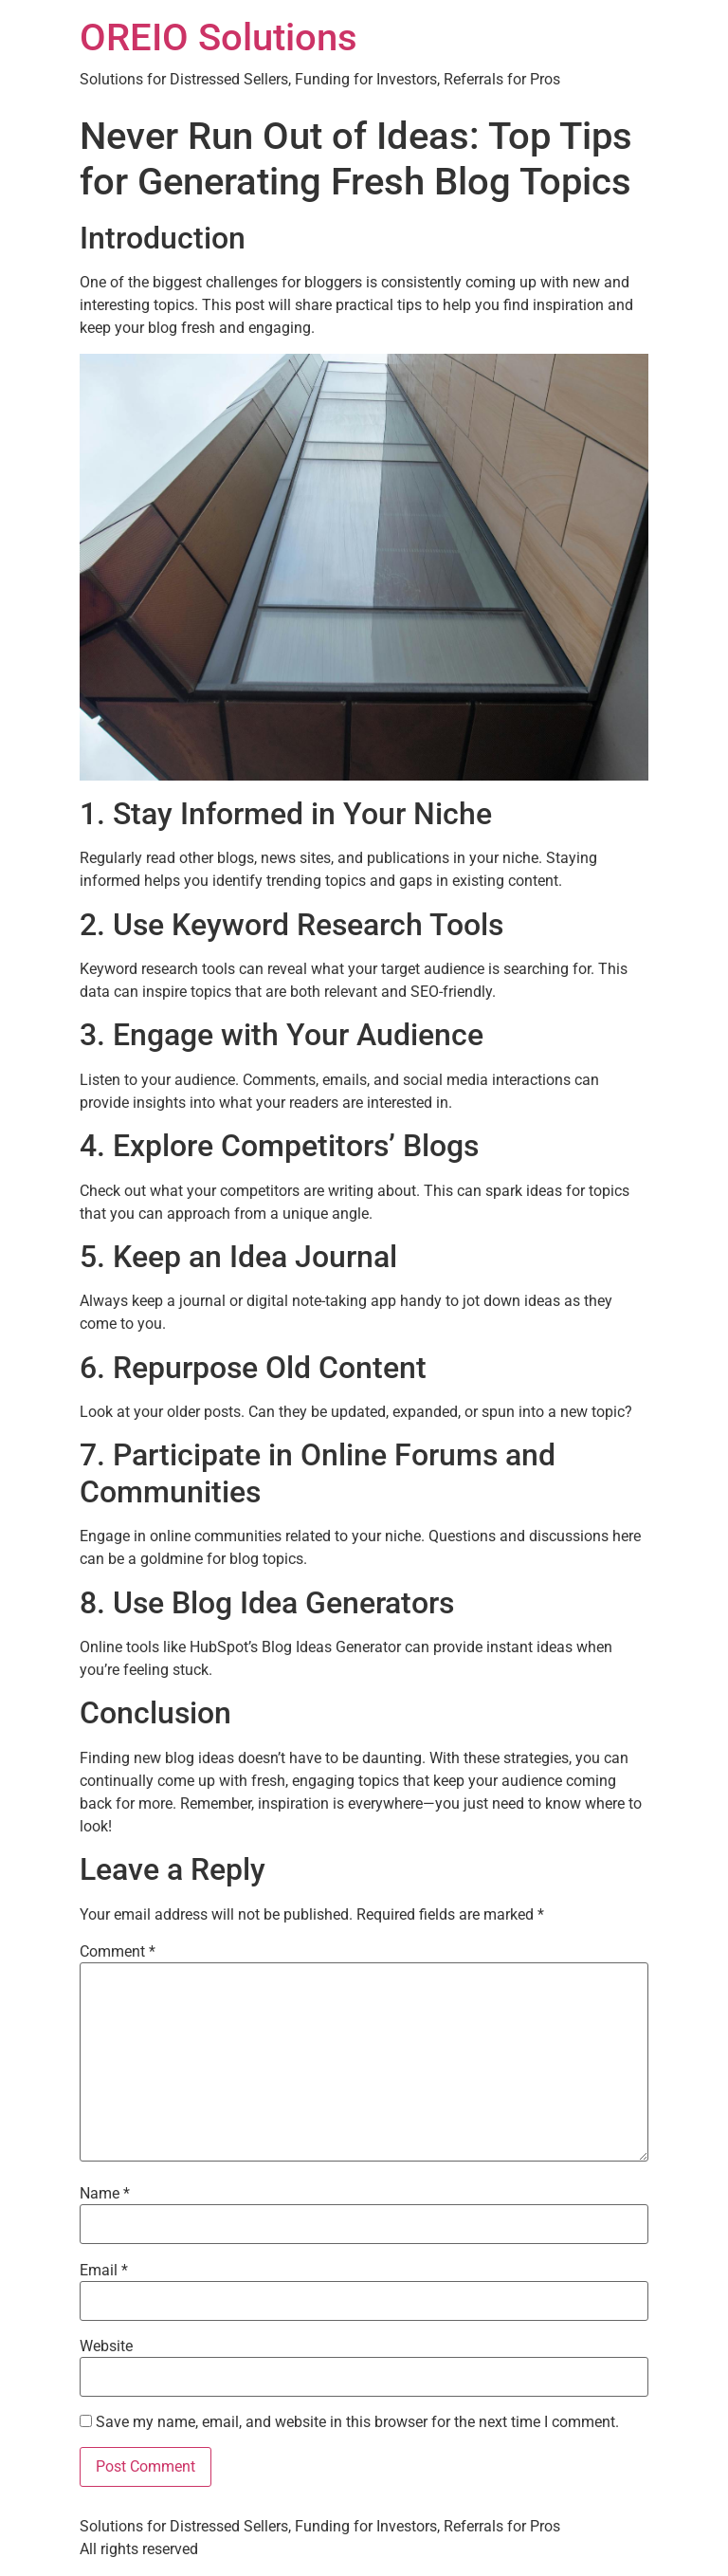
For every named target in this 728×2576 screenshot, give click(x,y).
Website (106, 2346)
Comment (117, 1952)
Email (104, 2270)
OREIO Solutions (218, 37)
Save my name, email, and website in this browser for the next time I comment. (357, 2422)
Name (105, 2193)
